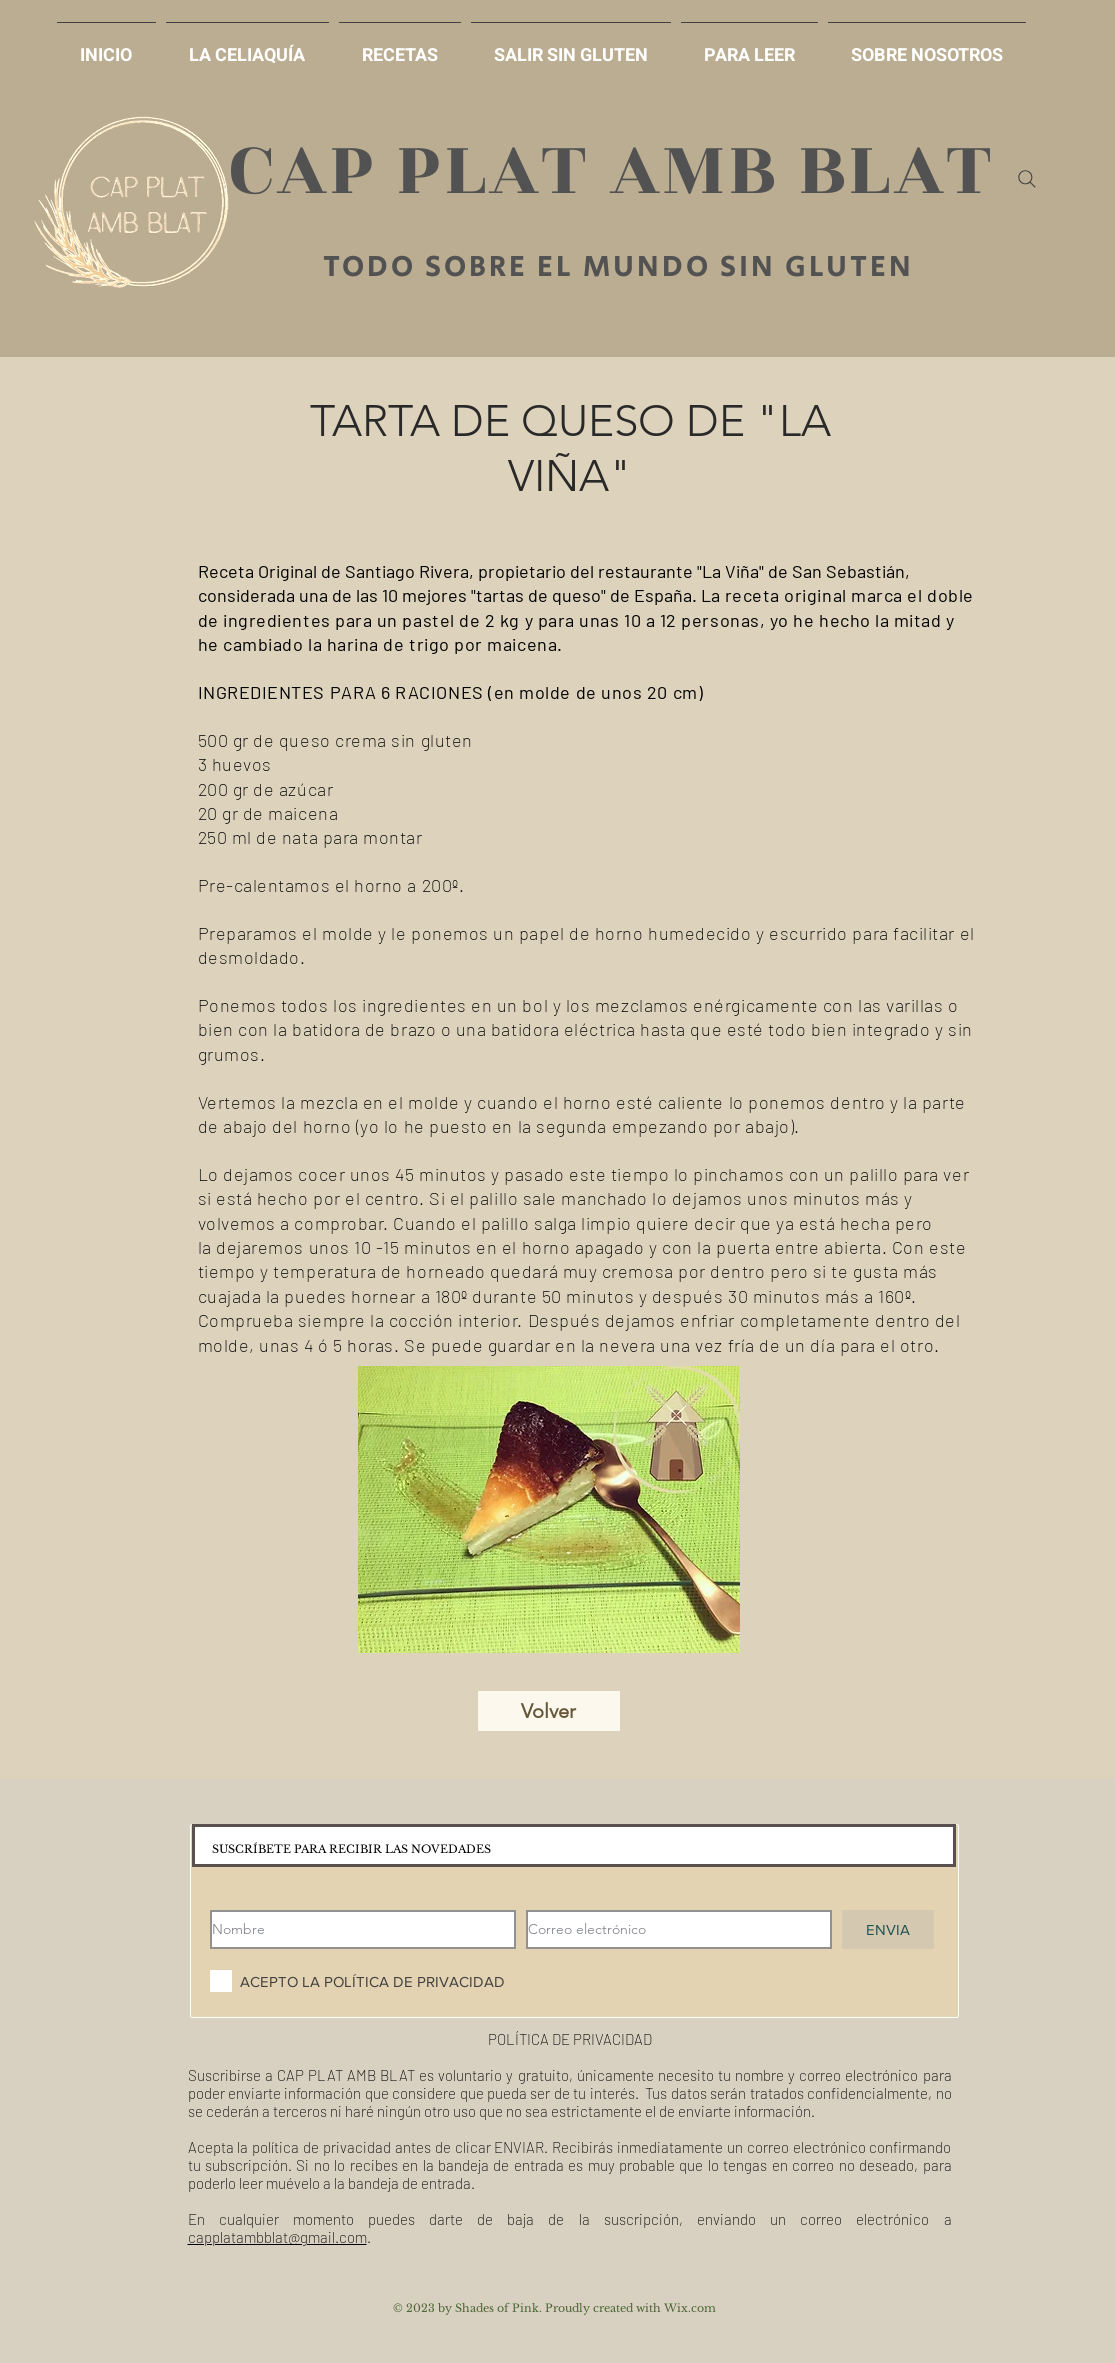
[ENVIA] (888, 1929)
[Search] (1027, 179)
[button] (571, 46)
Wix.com (690, 2308)
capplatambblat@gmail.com (277, 2237)
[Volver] (549, 1711)
